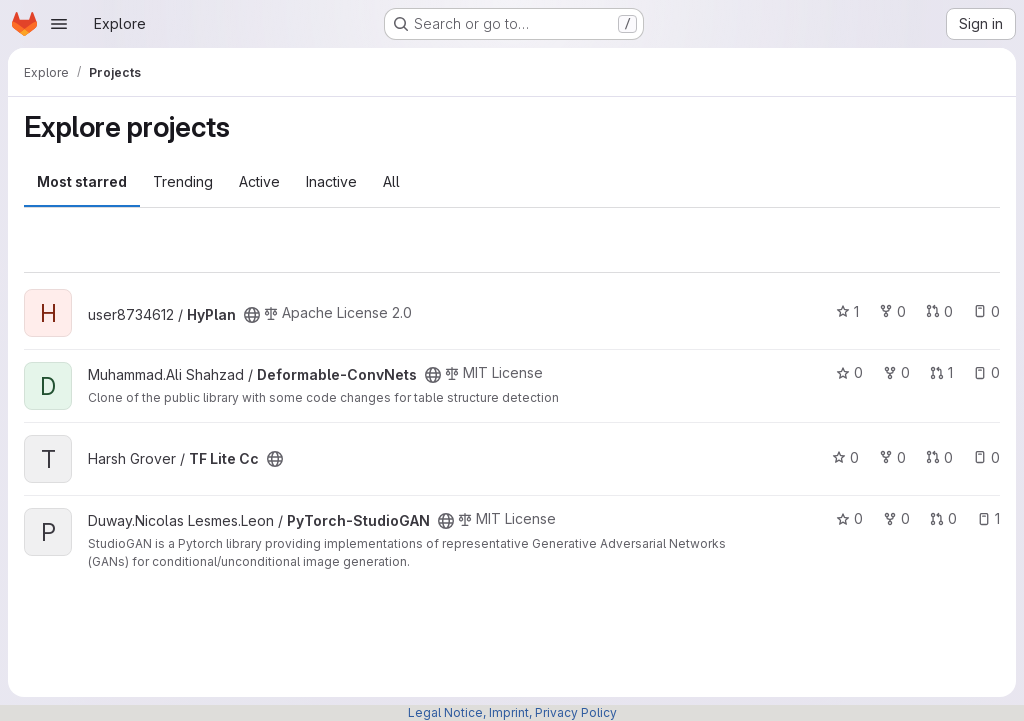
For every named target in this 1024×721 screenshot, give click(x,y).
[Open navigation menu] (59, 24)
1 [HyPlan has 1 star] (847, 311)
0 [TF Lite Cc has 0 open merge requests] (939, 457)
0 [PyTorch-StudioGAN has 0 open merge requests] (943, 518)
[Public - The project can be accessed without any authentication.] (252, 315)
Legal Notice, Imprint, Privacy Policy (512, 712)
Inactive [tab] (331, 181)
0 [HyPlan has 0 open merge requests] (939, 311)
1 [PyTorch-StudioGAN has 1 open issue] (988, 518)
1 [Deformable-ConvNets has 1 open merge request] (941, 372)
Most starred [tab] (82, 181)
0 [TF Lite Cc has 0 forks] (892, 457)
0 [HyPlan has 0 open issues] (986, 311)
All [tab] (391, 181)
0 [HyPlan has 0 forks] (892, 311)
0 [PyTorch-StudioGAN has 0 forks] (896, 518)
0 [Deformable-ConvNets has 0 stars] (849, 372)
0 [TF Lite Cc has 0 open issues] (986, 457)
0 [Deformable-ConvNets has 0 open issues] (986, 372)
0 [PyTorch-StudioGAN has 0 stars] (849, 518)
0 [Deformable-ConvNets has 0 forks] (896, 372)
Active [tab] (259, 181)
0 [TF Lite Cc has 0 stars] (845, 457)
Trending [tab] (183, 181)
